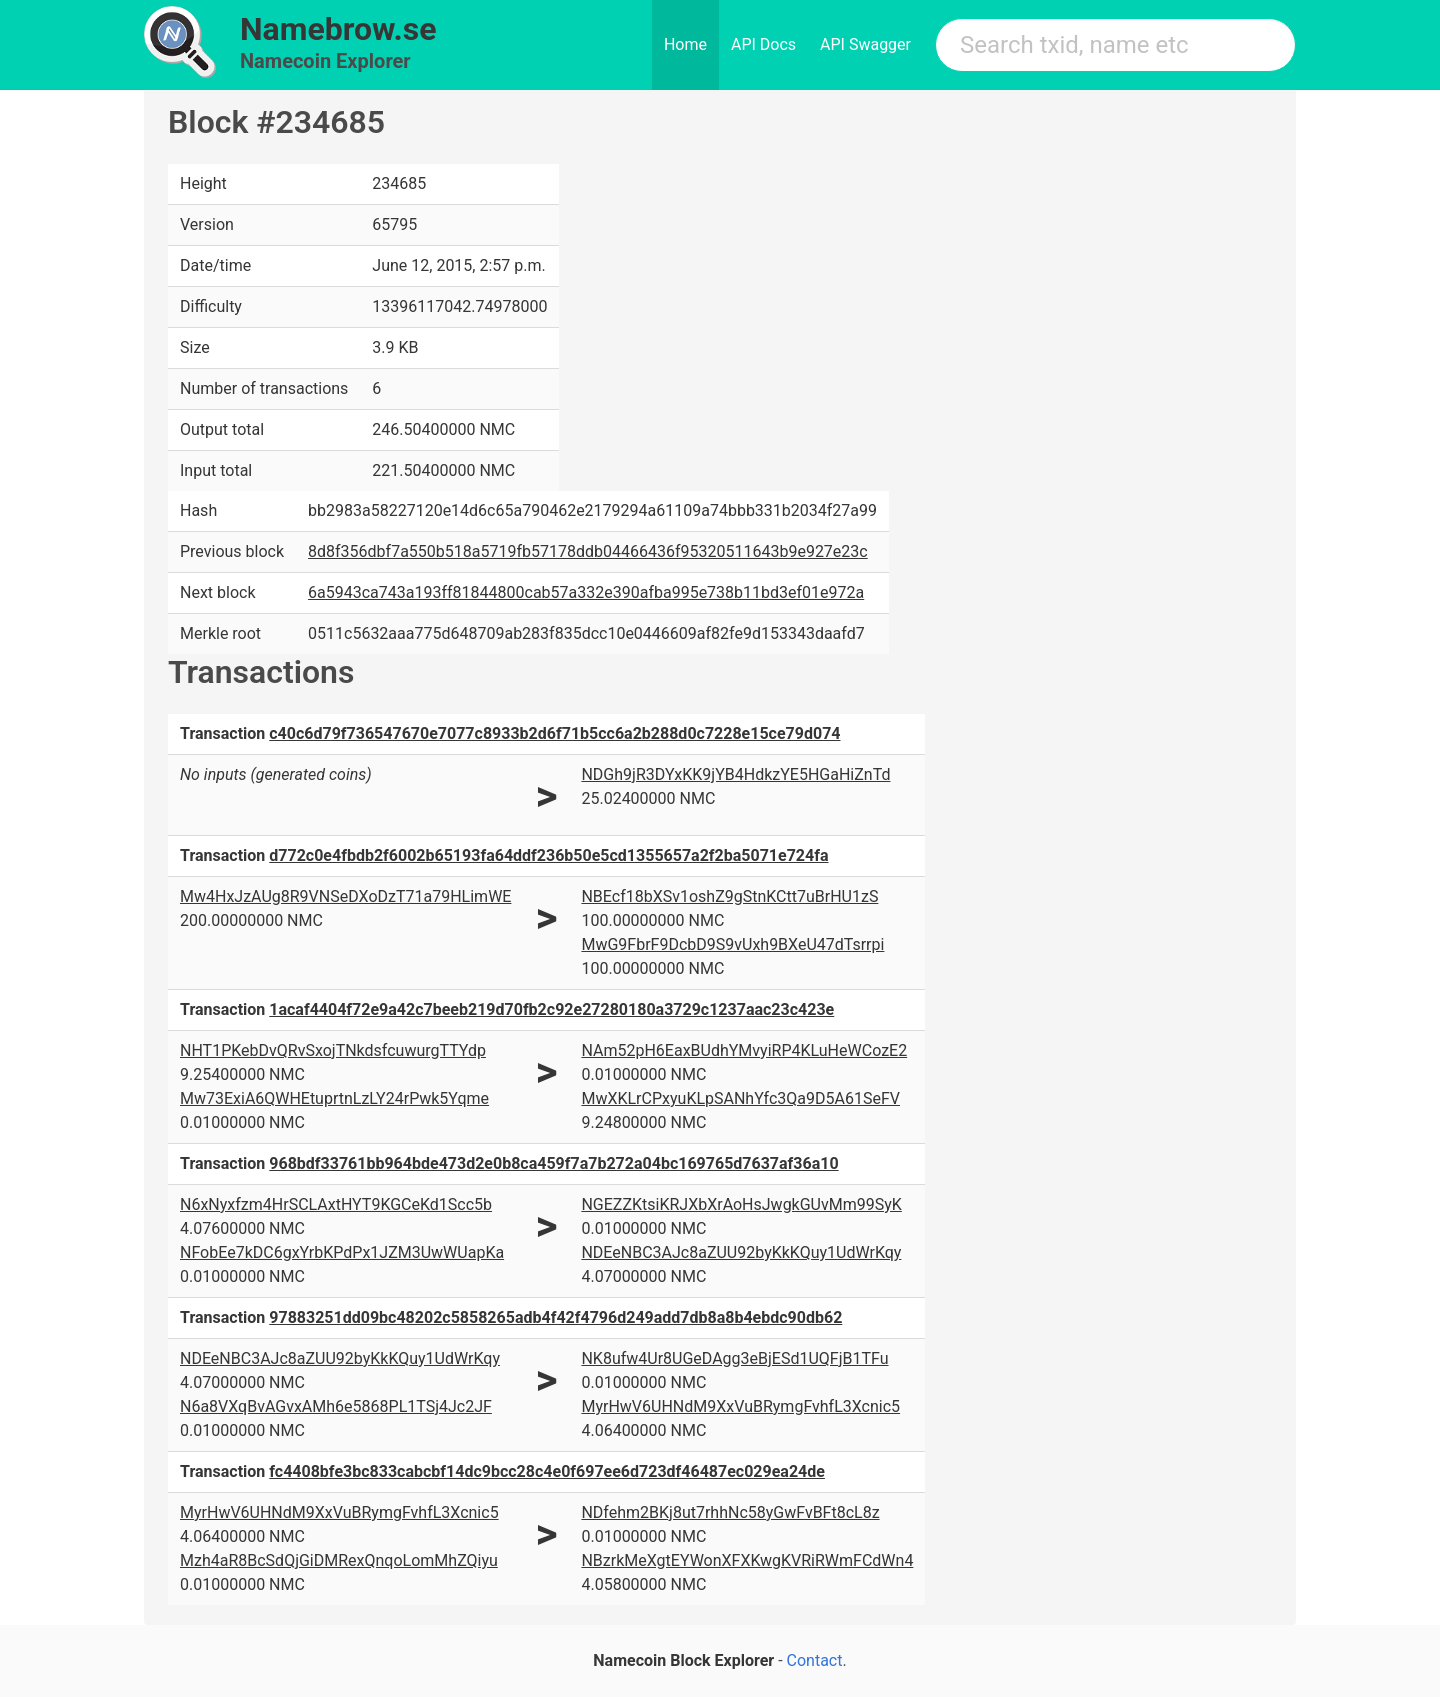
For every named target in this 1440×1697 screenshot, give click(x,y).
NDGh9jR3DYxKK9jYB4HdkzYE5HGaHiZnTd (735, 774)
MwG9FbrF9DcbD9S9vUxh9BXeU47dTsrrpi (732, 944)
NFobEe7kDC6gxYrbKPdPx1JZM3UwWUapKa (342, 1252)
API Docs (763, 44)
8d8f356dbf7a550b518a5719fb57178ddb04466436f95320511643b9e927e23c (588, 551)
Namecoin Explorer (325, 61)
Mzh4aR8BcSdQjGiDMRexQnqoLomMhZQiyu (339, 1560)
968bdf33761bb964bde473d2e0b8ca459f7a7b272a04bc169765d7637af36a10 (553, 1163)
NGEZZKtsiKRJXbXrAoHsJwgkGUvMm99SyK (741, 1204)
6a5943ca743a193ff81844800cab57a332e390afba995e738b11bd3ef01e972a (586, 592)
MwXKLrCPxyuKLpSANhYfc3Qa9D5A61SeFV (740, 1098)
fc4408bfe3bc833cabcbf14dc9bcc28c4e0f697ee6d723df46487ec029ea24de (547, 1471)
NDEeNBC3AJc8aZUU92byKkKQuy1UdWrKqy (741, 1252)
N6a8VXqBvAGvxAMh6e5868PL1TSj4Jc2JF (336, 1406)
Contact (815, 1660)
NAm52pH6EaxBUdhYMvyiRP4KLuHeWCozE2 (744, 1050)
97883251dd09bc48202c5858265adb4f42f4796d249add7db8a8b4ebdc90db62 (555, 1317)
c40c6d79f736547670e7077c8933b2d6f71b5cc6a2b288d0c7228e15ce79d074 (554, 733)
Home (685, 44)
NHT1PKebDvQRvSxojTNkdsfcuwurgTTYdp (333, 1050)
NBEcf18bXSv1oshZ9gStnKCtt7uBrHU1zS (729, 896)
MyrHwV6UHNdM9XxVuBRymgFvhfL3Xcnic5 (740, 1406)
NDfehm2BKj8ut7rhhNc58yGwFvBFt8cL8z (730, 1512)
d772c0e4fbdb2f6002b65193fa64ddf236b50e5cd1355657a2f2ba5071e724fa (548, 855)
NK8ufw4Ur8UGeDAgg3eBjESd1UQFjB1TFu (734, 1358)
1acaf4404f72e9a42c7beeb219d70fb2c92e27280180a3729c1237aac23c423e (551, 1009)
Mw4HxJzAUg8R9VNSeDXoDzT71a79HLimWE (345, 896)
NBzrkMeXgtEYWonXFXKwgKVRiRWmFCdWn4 (747, 1560)
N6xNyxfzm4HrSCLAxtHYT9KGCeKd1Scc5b (336, 1204)
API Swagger (865, 44)
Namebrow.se (338, 29)
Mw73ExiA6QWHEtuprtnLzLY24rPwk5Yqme (334, 1098)
